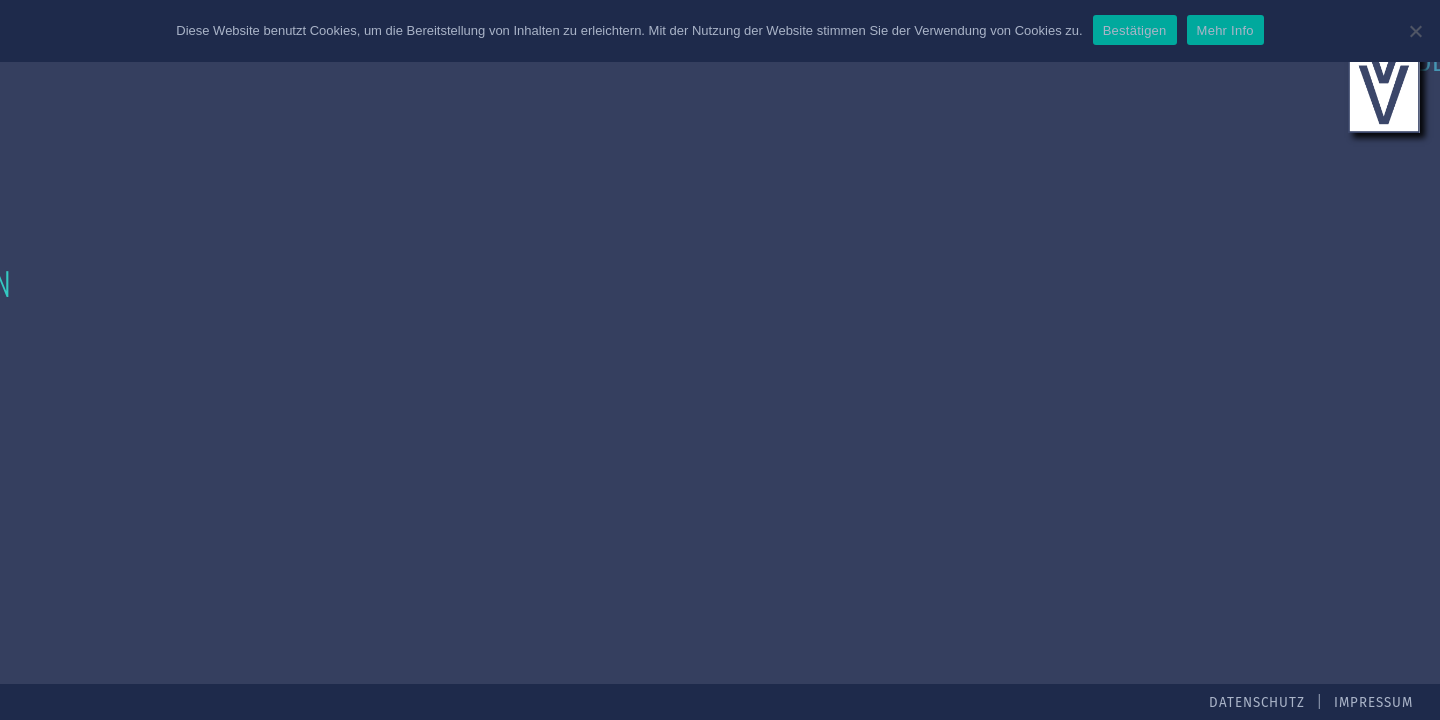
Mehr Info (1225, 30)
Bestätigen (1135, 30)
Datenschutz (1257, 703)
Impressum (1373, 703)
